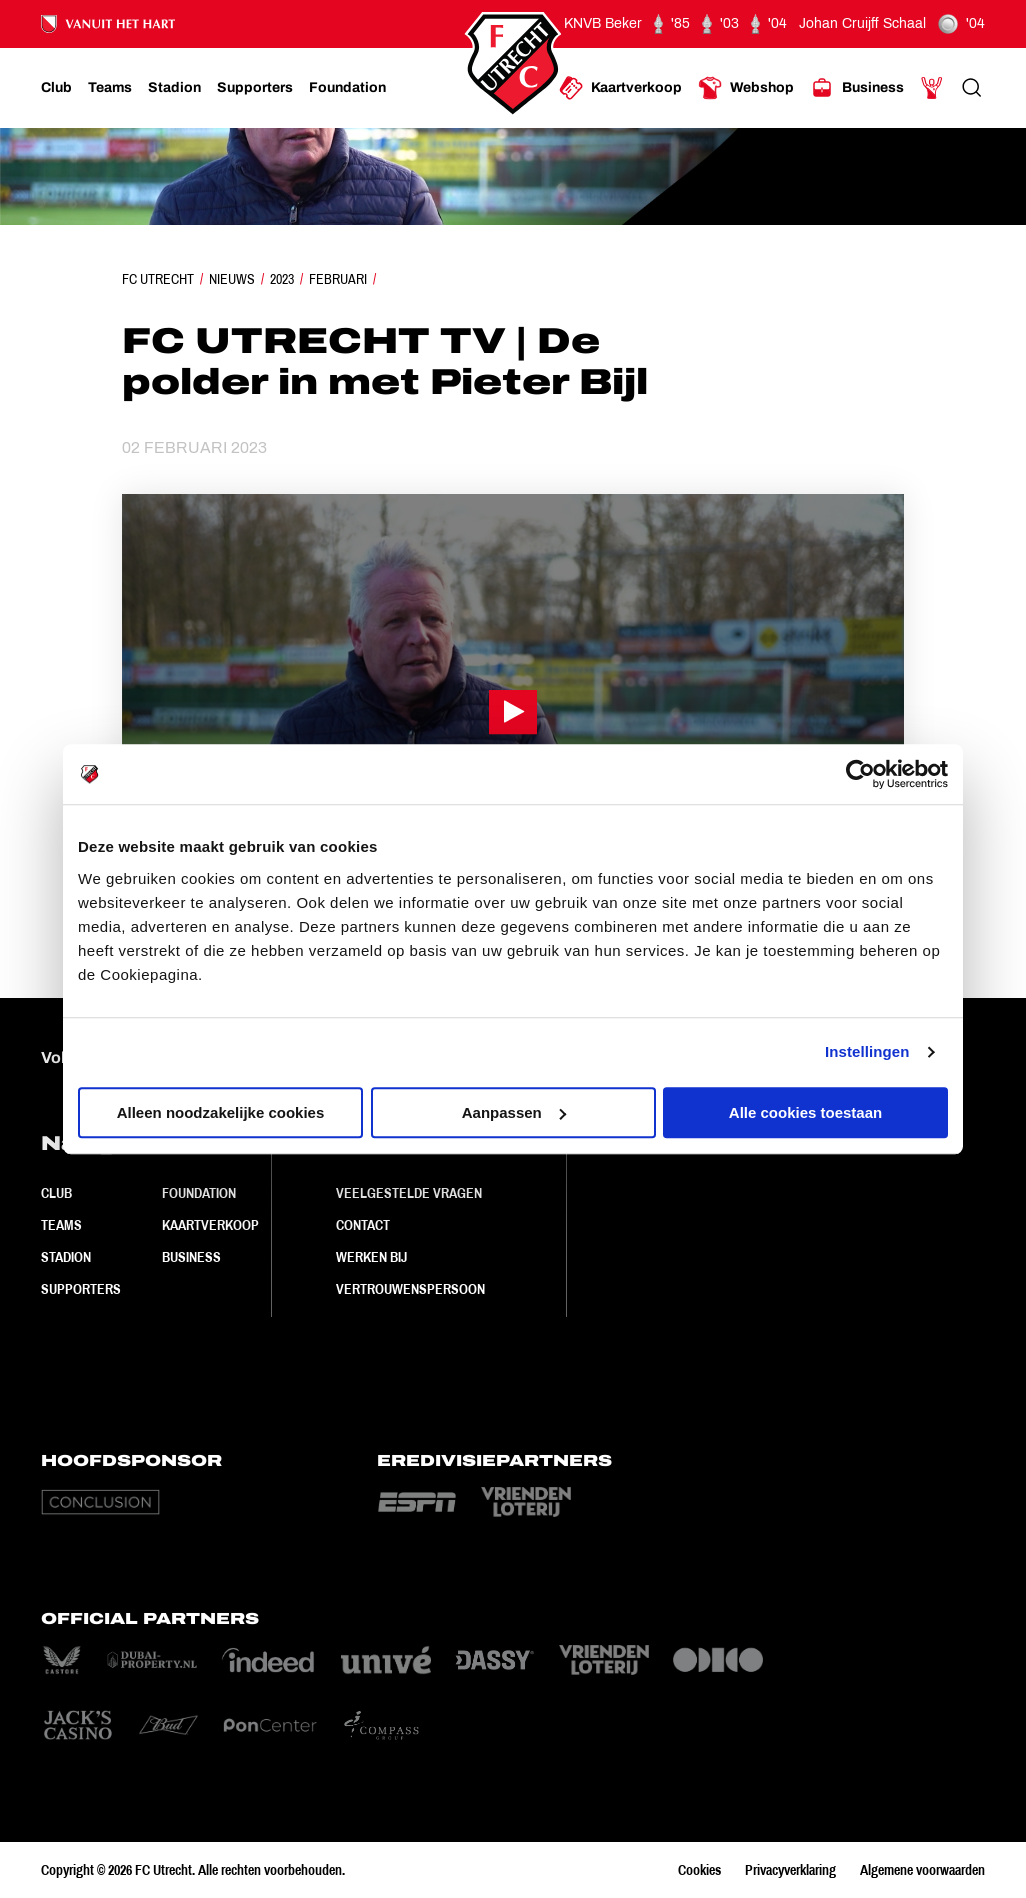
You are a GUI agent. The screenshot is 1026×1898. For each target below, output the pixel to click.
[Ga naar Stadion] (174, 88)
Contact (363, 1225)
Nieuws (232, 279)
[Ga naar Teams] (110, 88)
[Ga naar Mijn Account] (932, 88)
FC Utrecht (158, 279)
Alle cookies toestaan (805, 1112)
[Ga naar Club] (56, 88)
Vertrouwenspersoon (410, 1289)
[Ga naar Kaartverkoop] (620, 88)
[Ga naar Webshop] (746, 88)
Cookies (699, 1870)
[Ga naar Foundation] (347, 88)
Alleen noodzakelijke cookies (221, 1112)
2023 (282, 279)
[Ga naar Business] (857, 88)
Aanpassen (514, 1112)
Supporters (81, 1289)
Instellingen (867, 1051)
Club (56, 1193)
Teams (61, 1225)
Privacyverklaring (790, 1870)
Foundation (199, 1193)
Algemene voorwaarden (922, 1870)
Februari (338, 279)
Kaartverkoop (210, 1225)
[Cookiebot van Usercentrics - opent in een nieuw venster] (860, 774)
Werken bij (371, 1257)
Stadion (66, 1257)
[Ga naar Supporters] (255, 88)
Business (191, 1257)
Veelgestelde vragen (409, 1193)
